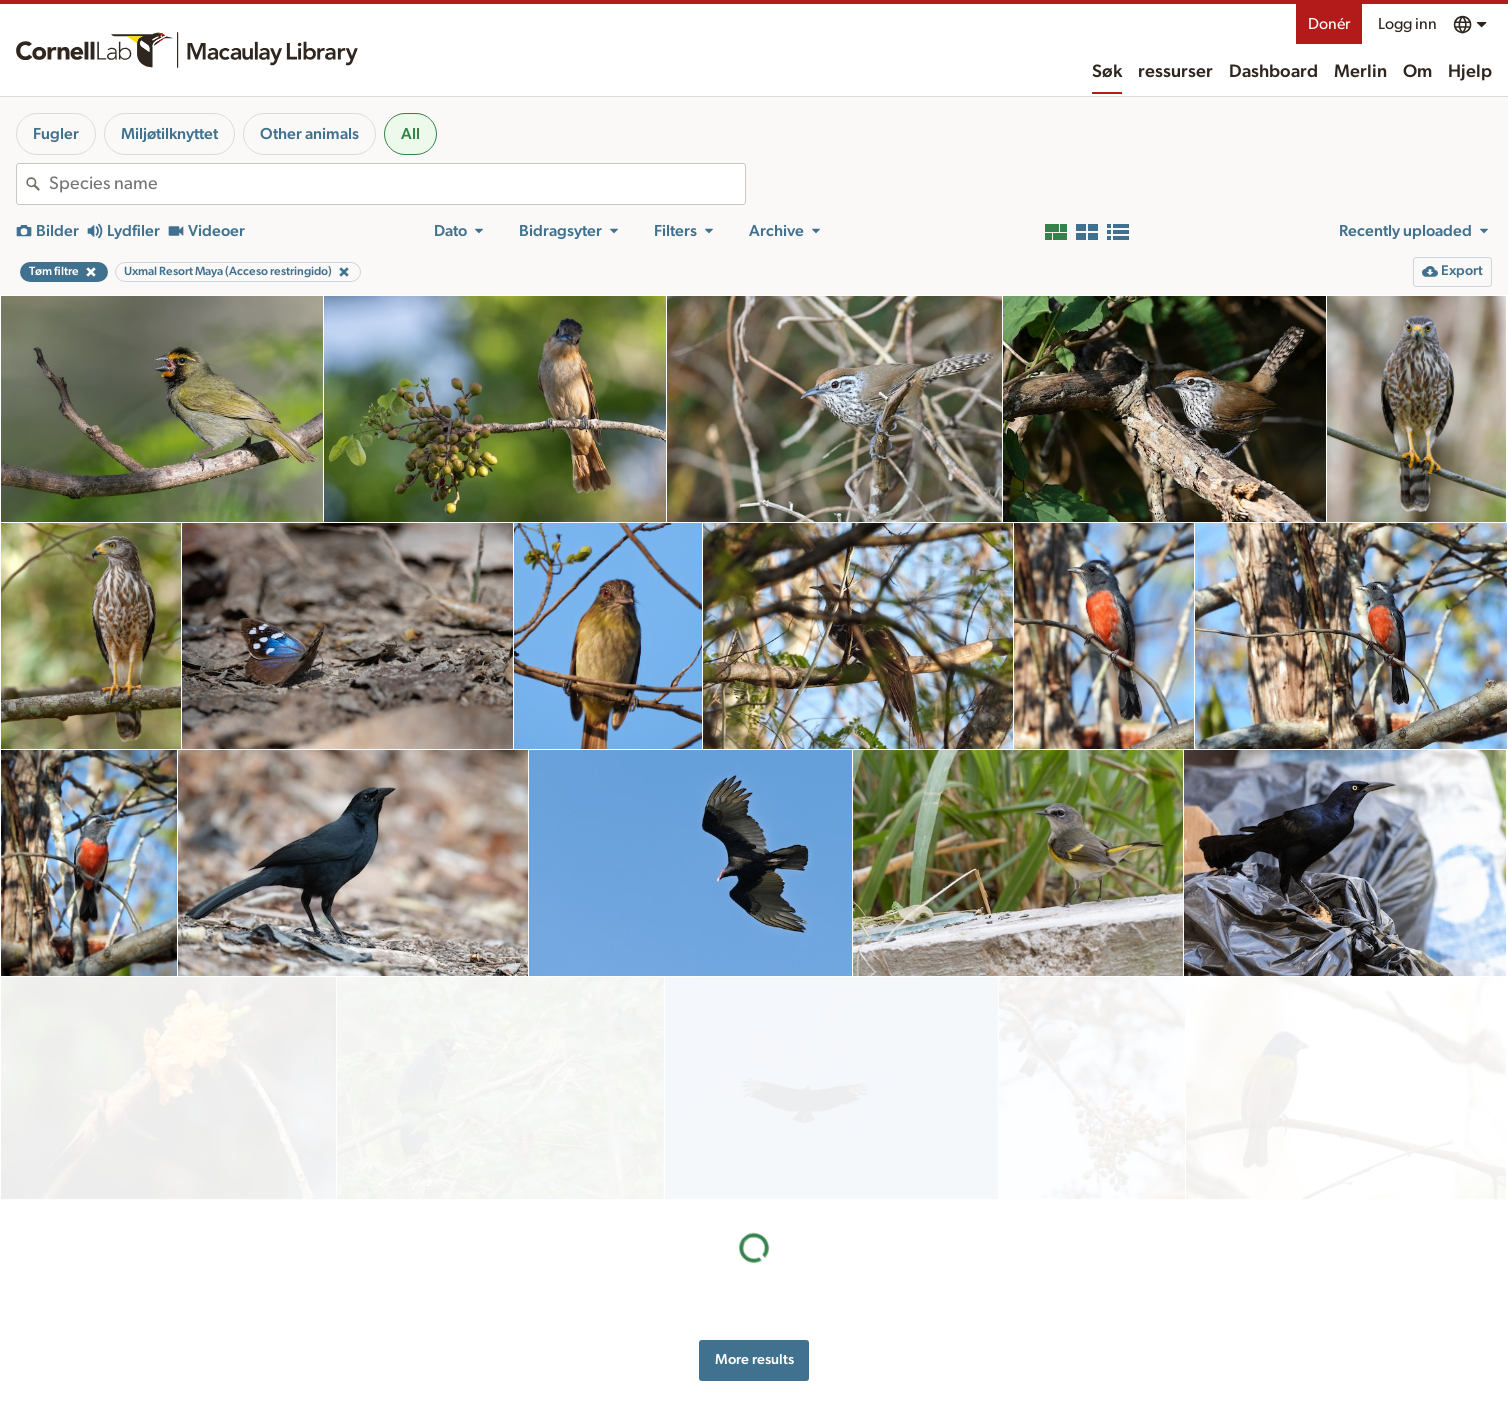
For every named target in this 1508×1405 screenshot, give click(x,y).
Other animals (309, 134)
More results (754, 1136)
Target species (620, 1377)
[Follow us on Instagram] (1350, 1350)
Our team (833, 1314)
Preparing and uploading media (671, 1293)
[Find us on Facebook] (1270, 1350)
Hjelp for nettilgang (1088, 1282)
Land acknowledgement (1102, 1261)
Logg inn (1407, 24)
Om (1417, 72)
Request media (621, 1356)
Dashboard (1273, 72)
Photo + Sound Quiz (638, 1397)
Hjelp (1470, 72)
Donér (1329, 24)
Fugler (56, 134)
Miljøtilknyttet (169, 134)
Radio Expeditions (405, 1331)
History (826, 1293)
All (410, 134)
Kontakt (828, 1335)
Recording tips (621, 1314)
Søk (1107, 72)
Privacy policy (1072, 1303)
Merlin (1360, 72)
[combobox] (397, 184)
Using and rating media (646, 1335)
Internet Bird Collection (420, 1352)
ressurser (1175, 72)
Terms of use (1068, 1324)
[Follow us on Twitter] (1310, 1350)
